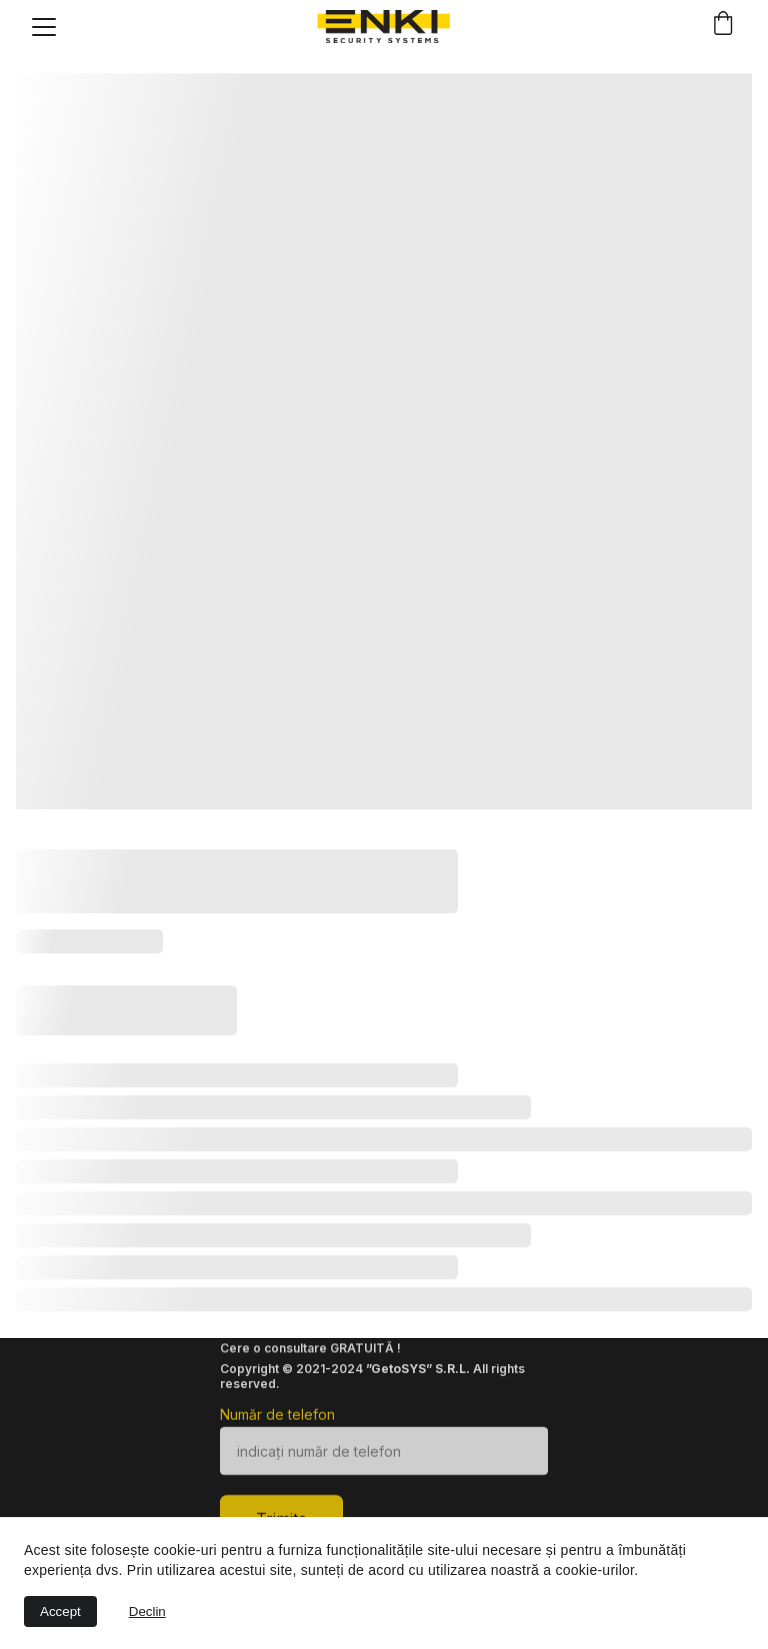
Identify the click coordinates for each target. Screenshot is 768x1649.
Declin (147, 1611)
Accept (60, 1611)
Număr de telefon (277, 1420)
